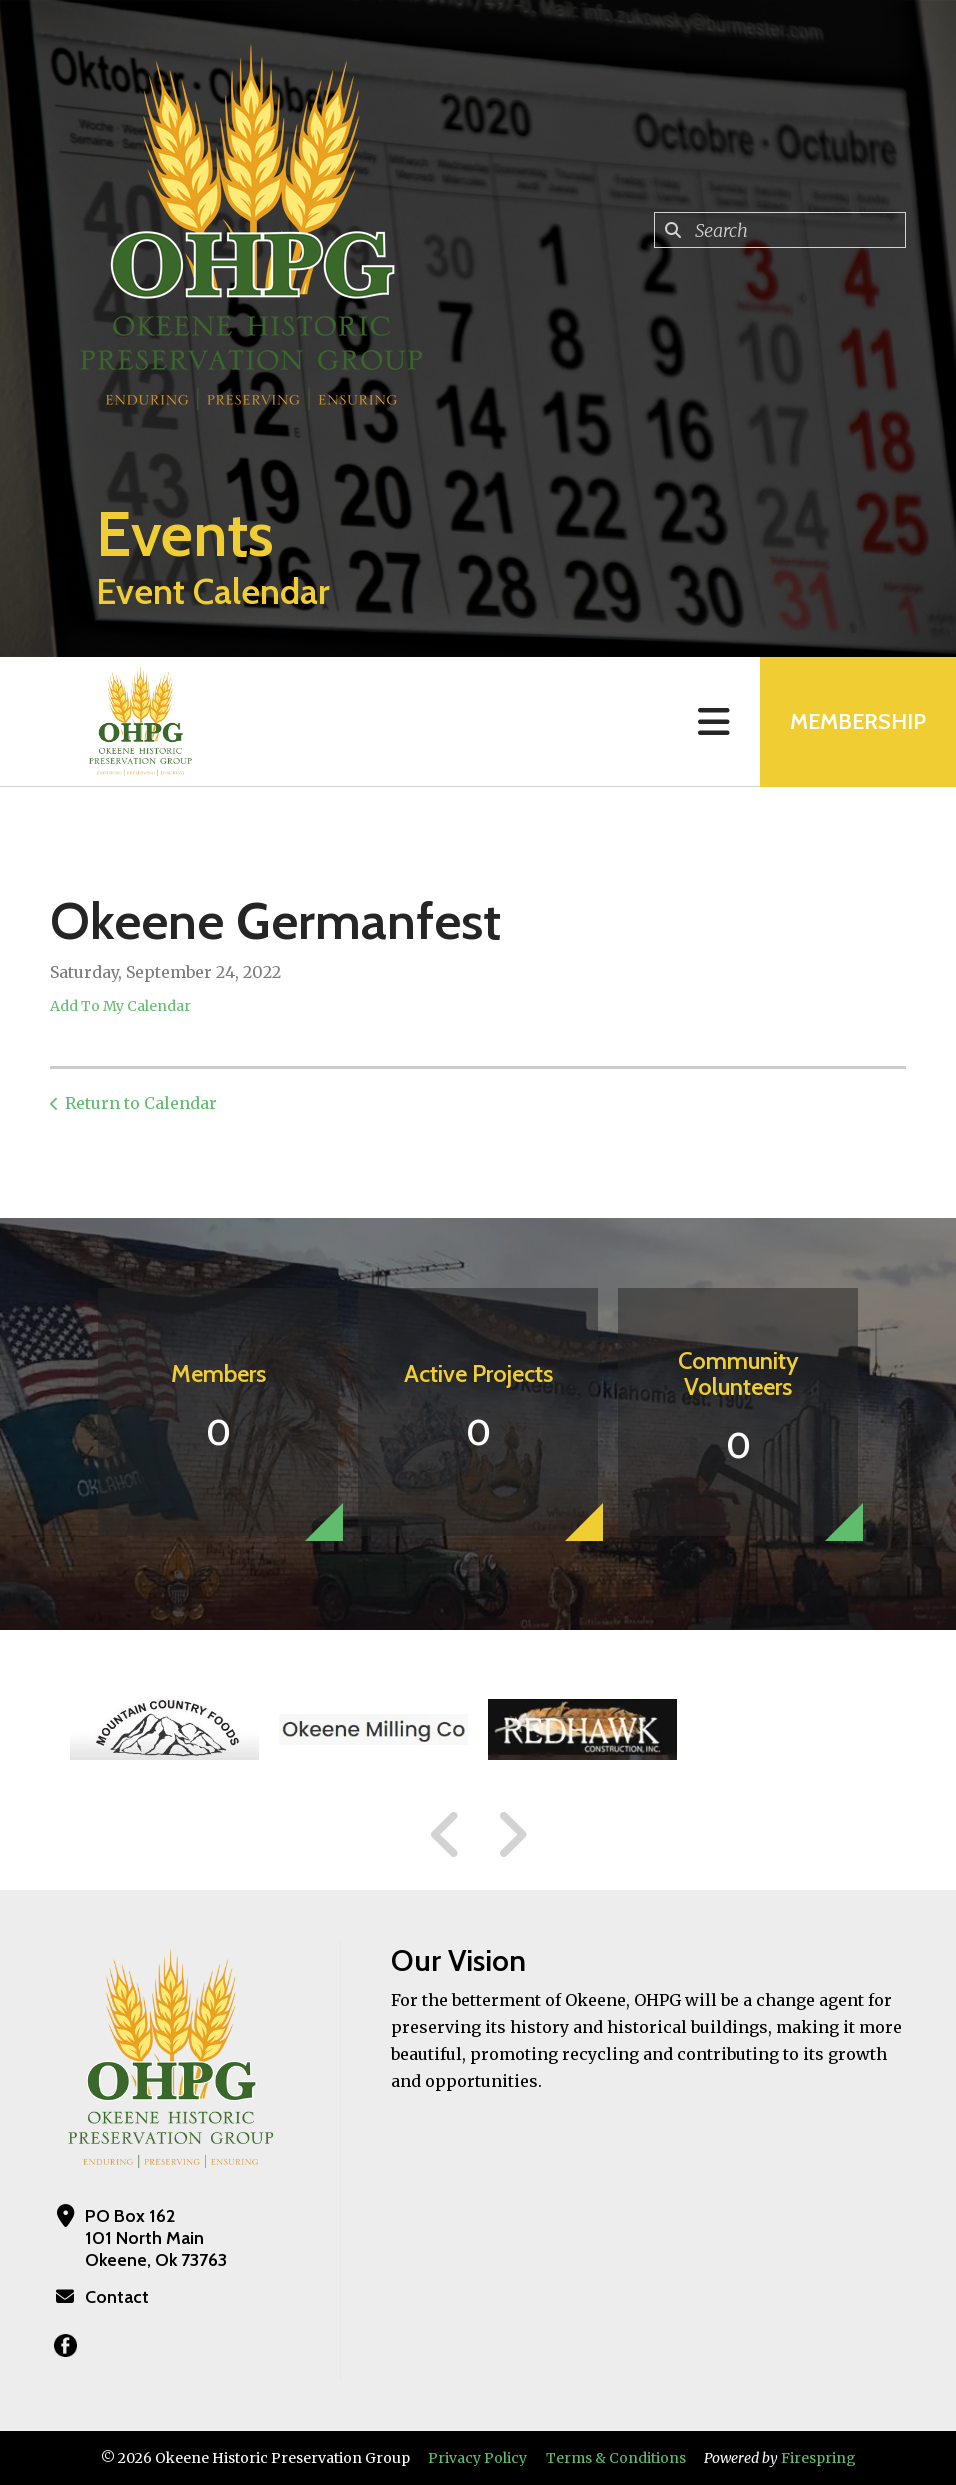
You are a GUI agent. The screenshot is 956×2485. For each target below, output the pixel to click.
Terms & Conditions (616, 2458)
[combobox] (780, 230)
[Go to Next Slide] (511, 1835)
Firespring (818, 2458)
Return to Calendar (141, 1103)
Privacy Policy (477, 2458)
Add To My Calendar (120, 1006)
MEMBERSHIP (858, 721)
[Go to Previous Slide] (446, 1835)
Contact (117, 2297)
